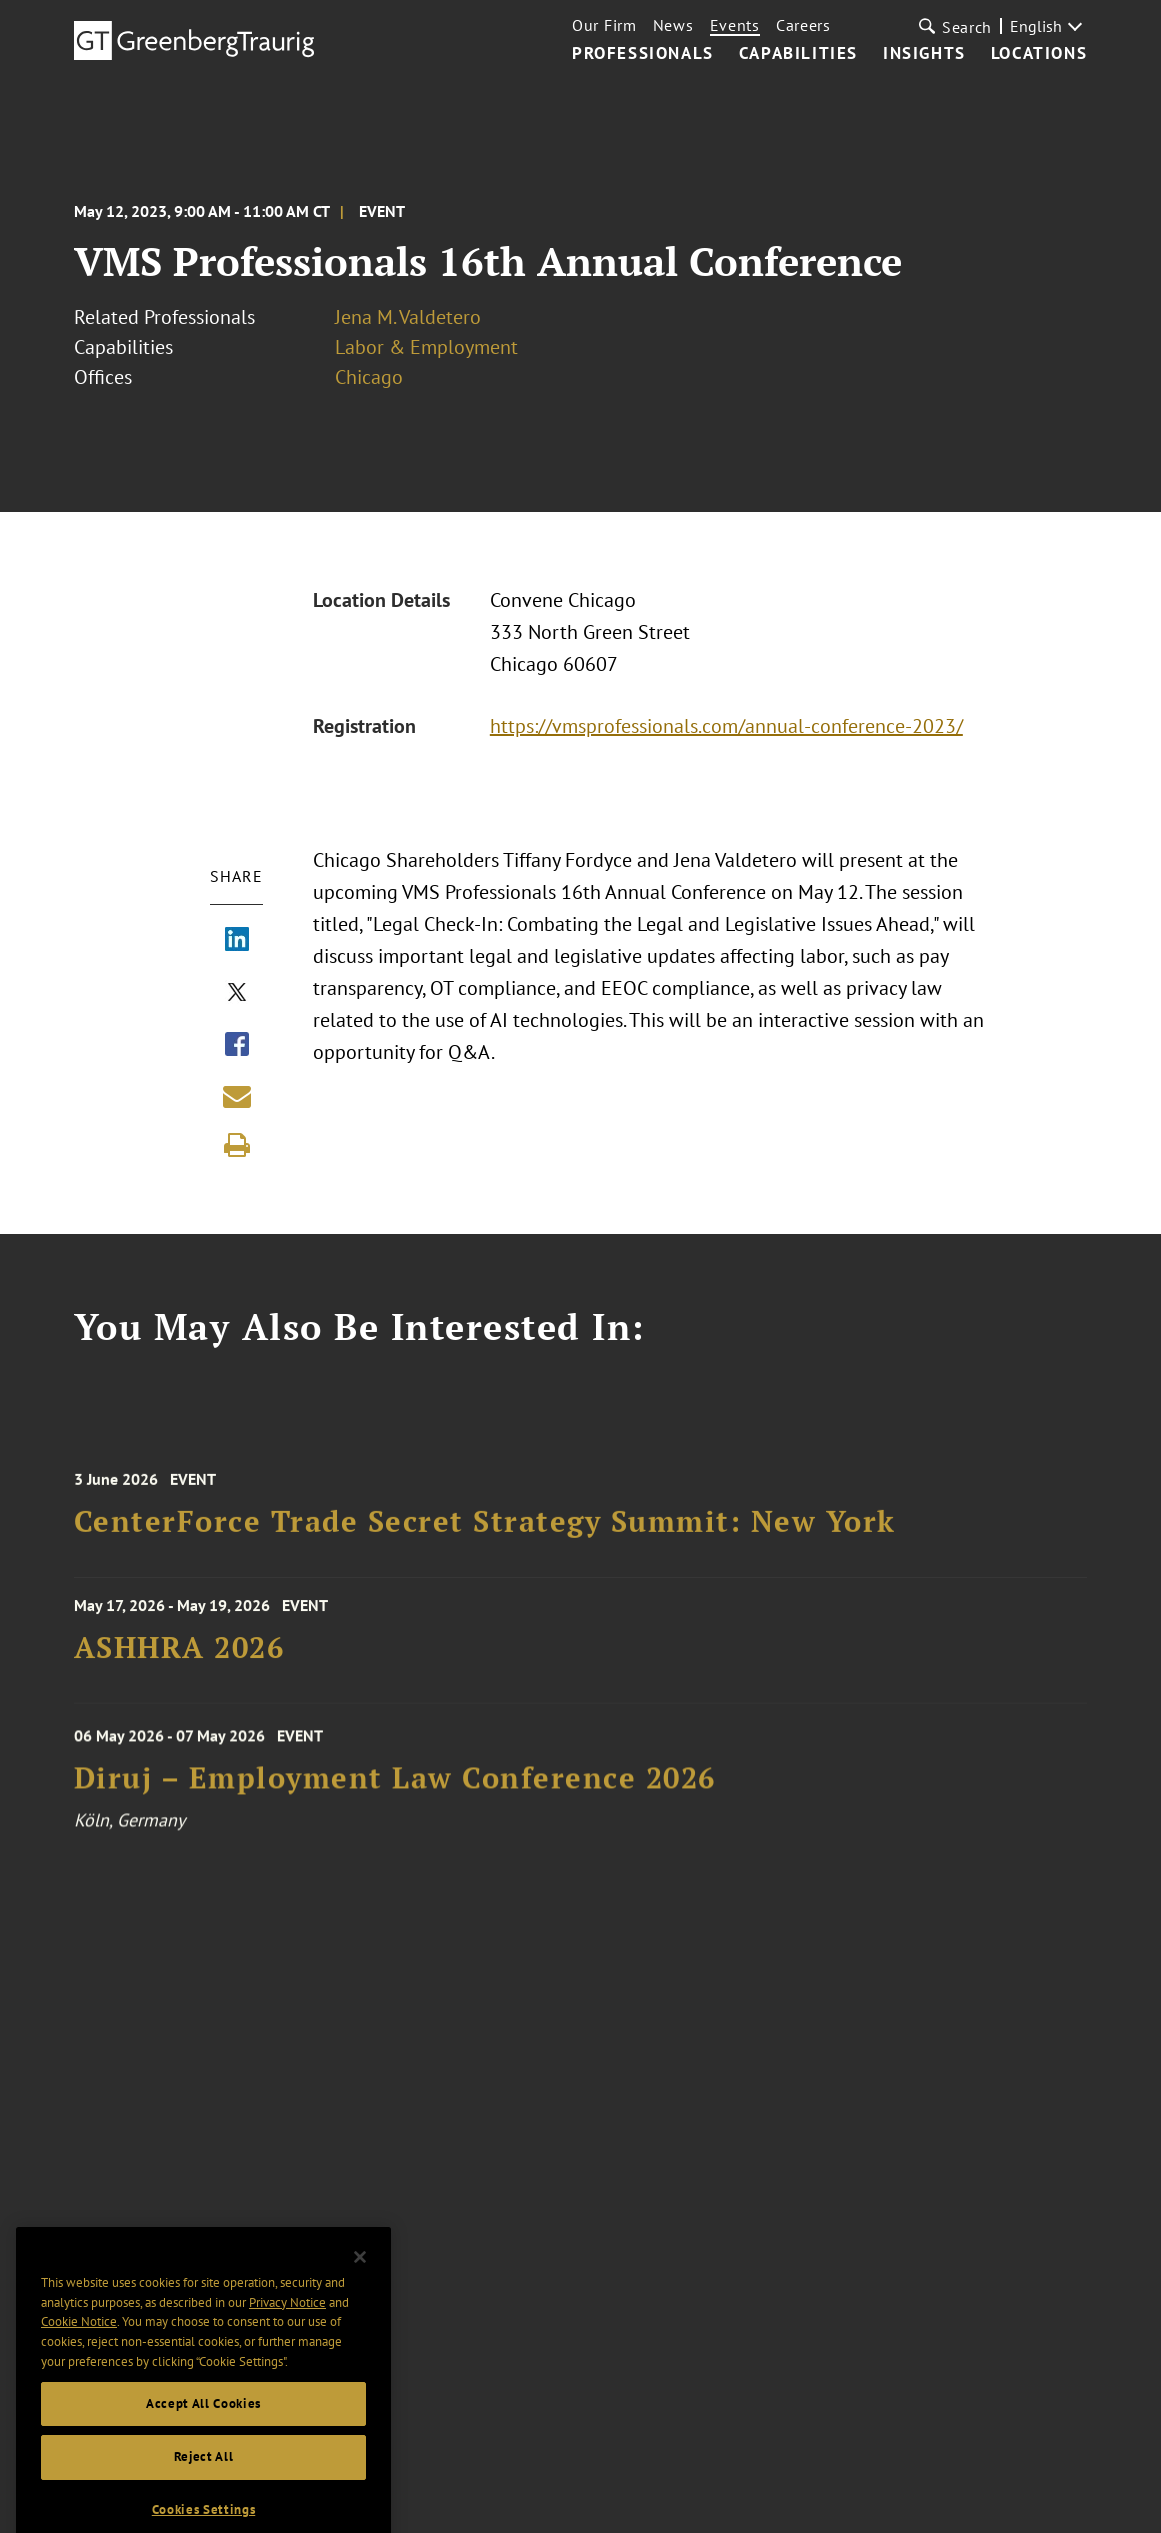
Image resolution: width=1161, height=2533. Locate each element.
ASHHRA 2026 (179, 1660)
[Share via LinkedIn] (237, 941)
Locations (1039, 54)
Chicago (369, 377)
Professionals (643, 54)
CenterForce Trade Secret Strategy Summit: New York (485, 1540)
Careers (803, 25)
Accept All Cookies (203, 2445)
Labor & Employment (426, 347)
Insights (924, 54)
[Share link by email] (237, 1096)
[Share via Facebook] (237, 1046)
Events (735, 25)
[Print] (237, 1145)
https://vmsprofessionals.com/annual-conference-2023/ (726, 726)
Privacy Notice (287, 2344)
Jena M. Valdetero (408, 317)
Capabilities (798, 54)
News (673, 25)
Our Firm (604, 25)
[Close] (360, 2300)
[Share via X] (237, 994)
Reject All (204, 2499)
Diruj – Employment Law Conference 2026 (395, 1799)
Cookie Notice (79, 2364)
